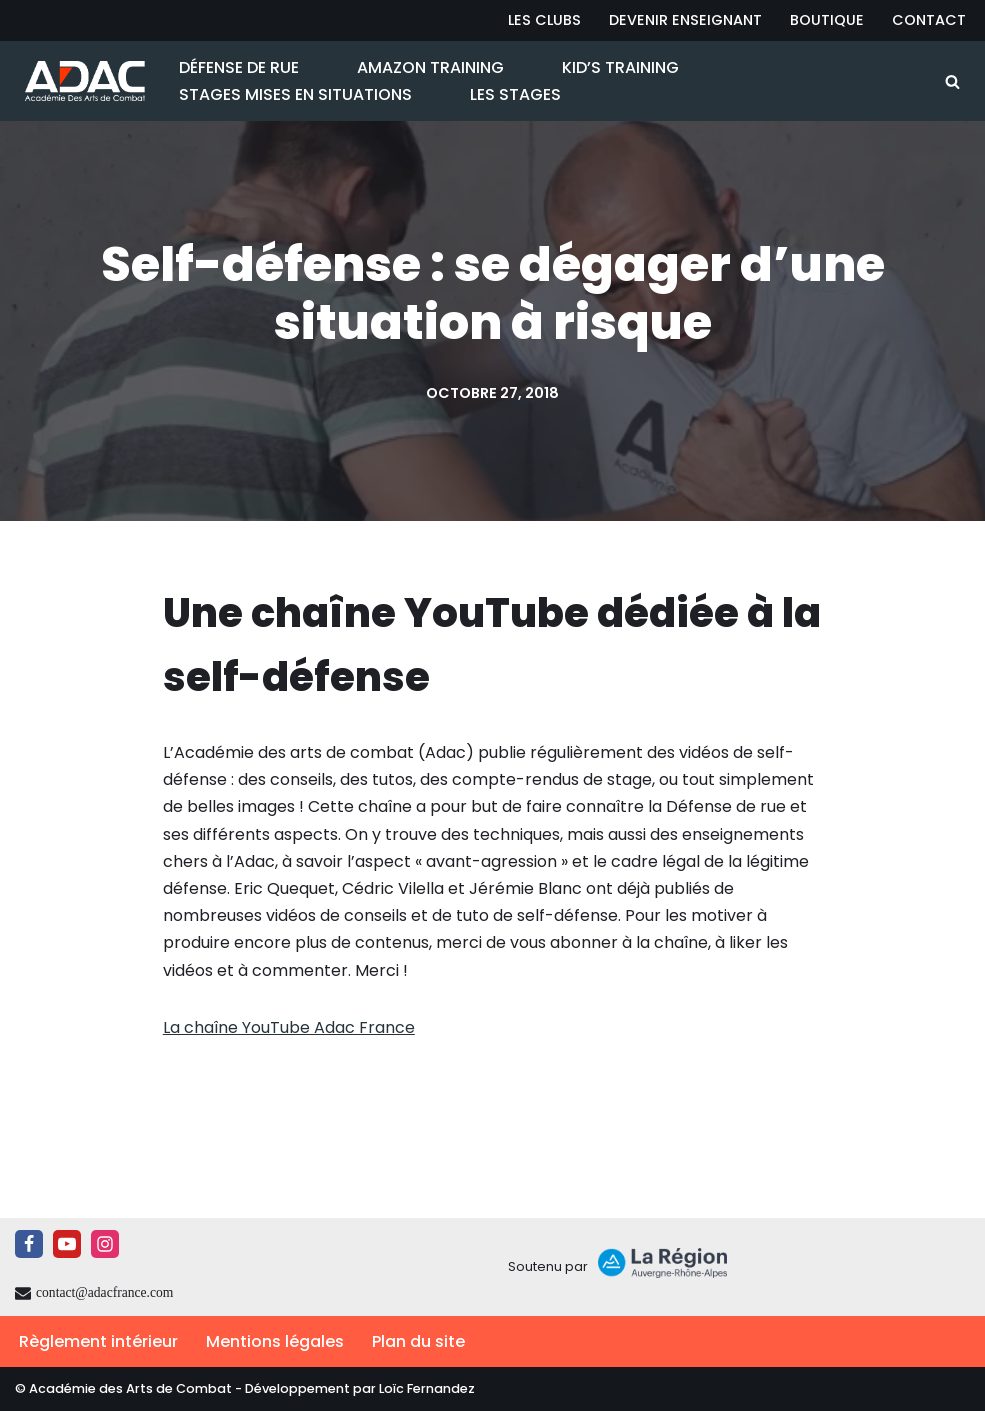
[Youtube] (67, 1244)
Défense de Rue (239, 67)
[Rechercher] (952, 81)
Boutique (827, 20)
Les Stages (515, 94)
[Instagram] (105, 1244)
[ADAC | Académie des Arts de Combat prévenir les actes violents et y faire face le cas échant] (80, 81)
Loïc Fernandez (427, 1388)
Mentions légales (275, 1341)
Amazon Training (430, 67)
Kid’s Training (620, 67)
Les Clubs (544, 20)
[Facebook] (29, 1244)
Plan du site (418, 1341)
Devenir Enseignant (685, 20)
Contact (929, 20)
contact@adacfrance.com (104, 1292)
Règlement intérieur (98, 1341)
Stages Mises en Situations (295, 94)
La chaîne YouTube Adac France (289, 1027)
